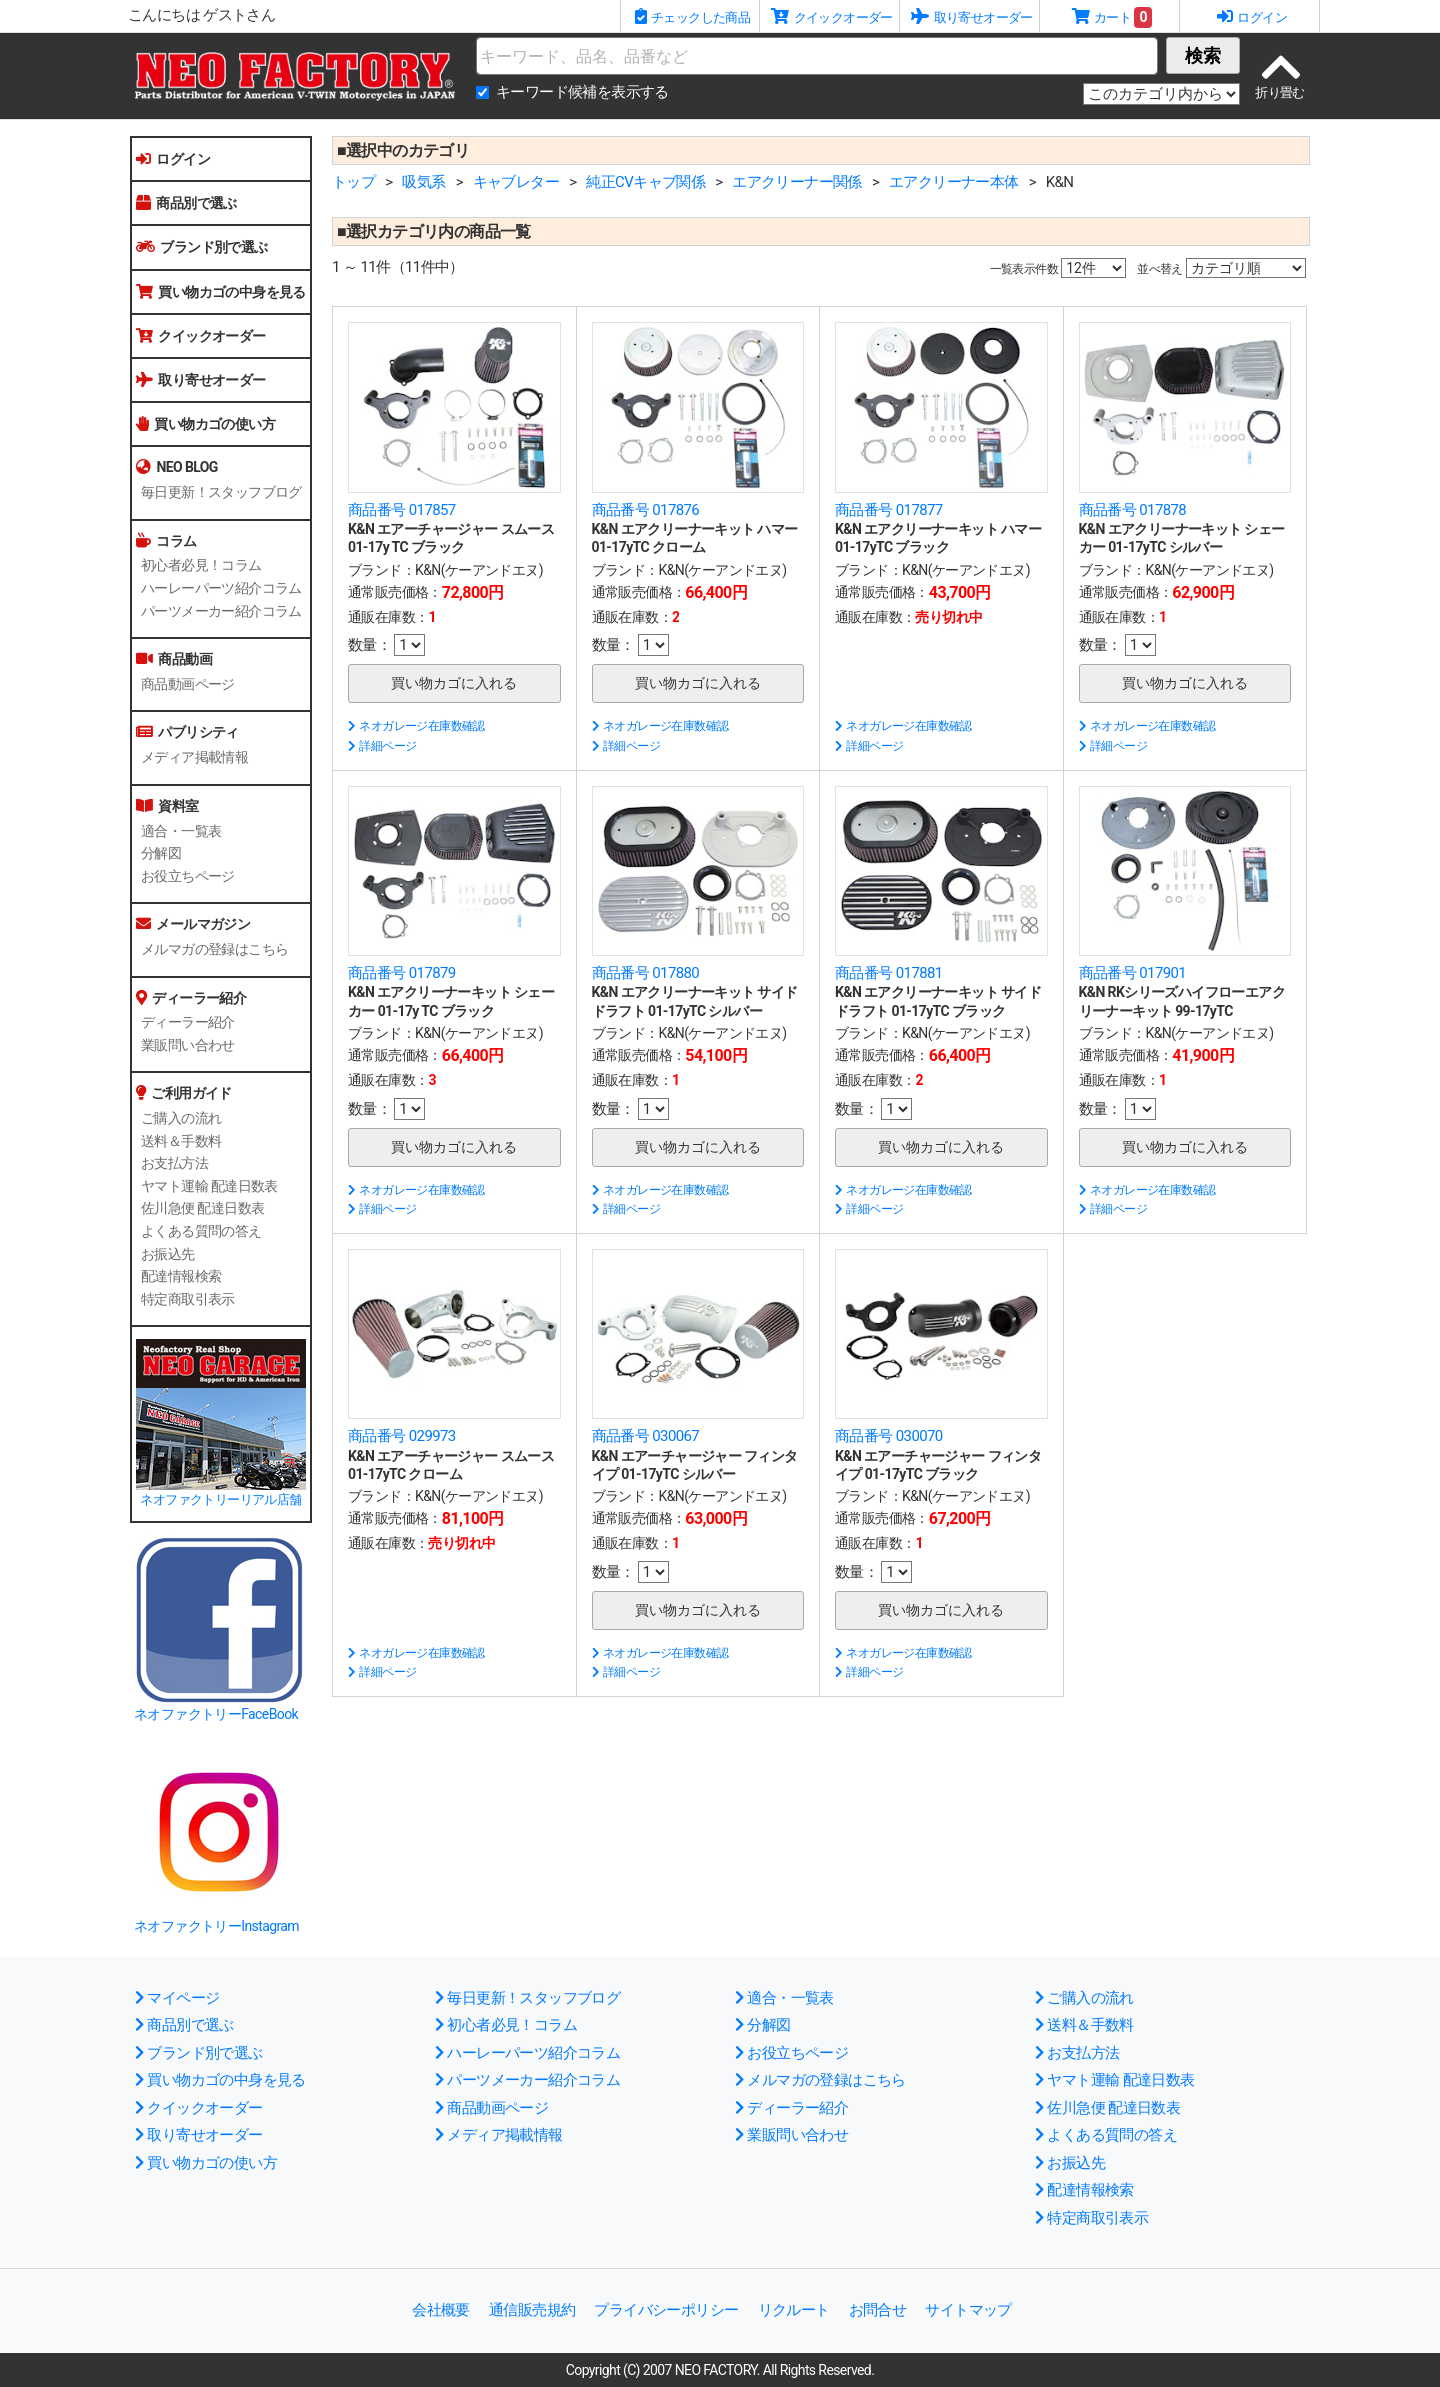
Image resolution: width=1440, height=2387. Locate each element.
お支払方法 (174, 1163)
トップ (353, 182)
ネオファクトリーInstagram (216, 1926)
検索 (1203, 55)
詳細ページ (382, 746)
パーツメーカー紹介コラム (221, 611)
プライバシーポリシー (666, 2310)
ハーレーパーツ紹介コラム (221, 588)
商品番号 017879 (402, 973)
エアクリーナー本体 (954, 182)
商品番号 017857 (402, 510)
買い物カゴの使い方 (205, 424)
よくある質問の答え (201, 1231)
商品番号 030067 (646, 1436)
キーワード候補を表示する (582, 92)
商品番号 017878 (1133, 510)
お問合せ (878, 2310)
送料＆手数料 (181, 1141)
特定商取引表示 (188, 1299)
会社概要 (441, 2310)
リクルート (794, 2310)
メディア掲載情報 (194, 757)
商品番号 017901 (1133, 973)
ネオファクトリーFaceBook (216, 1714)
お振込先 (168, 1254)
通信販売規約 (532, 2310)
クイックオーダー (201, 336)
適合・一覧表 (181, 831)
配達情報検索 (181, 1276)
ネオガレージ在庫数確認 (416, 726)
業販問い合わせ (188, 1045)
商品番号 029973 (402, 1436)
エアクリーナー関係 (797, 182)
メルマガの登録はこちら (214, 949)
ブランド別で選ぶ (202, 247)
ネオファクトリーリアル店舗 (220, 1499)
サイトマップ (968, 2310)
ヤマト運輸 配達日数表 (209, 1186)
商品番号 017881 (889, 973)
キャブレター (516, 182)
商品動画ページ (188, 684)
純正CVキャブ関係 (645, 182)
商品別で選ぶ (186, 203)
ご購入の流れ (181, 1118)
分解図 (161, 853)
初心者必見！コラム (201, 565)
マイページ (177, 1998)
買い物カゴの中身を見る (221, 292)
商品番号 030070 (889, 1436)
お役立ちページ (188, 876)
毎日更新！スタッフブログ (221, 492)
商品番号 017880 (646, 973)
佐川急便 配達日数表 (202, 1208)
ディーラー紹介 (188, 1022)
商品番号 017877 (889, 510)
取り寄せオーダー (201, 380)
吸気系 (423, 182)
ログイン (173, 159)
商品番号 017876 (646, 510)
